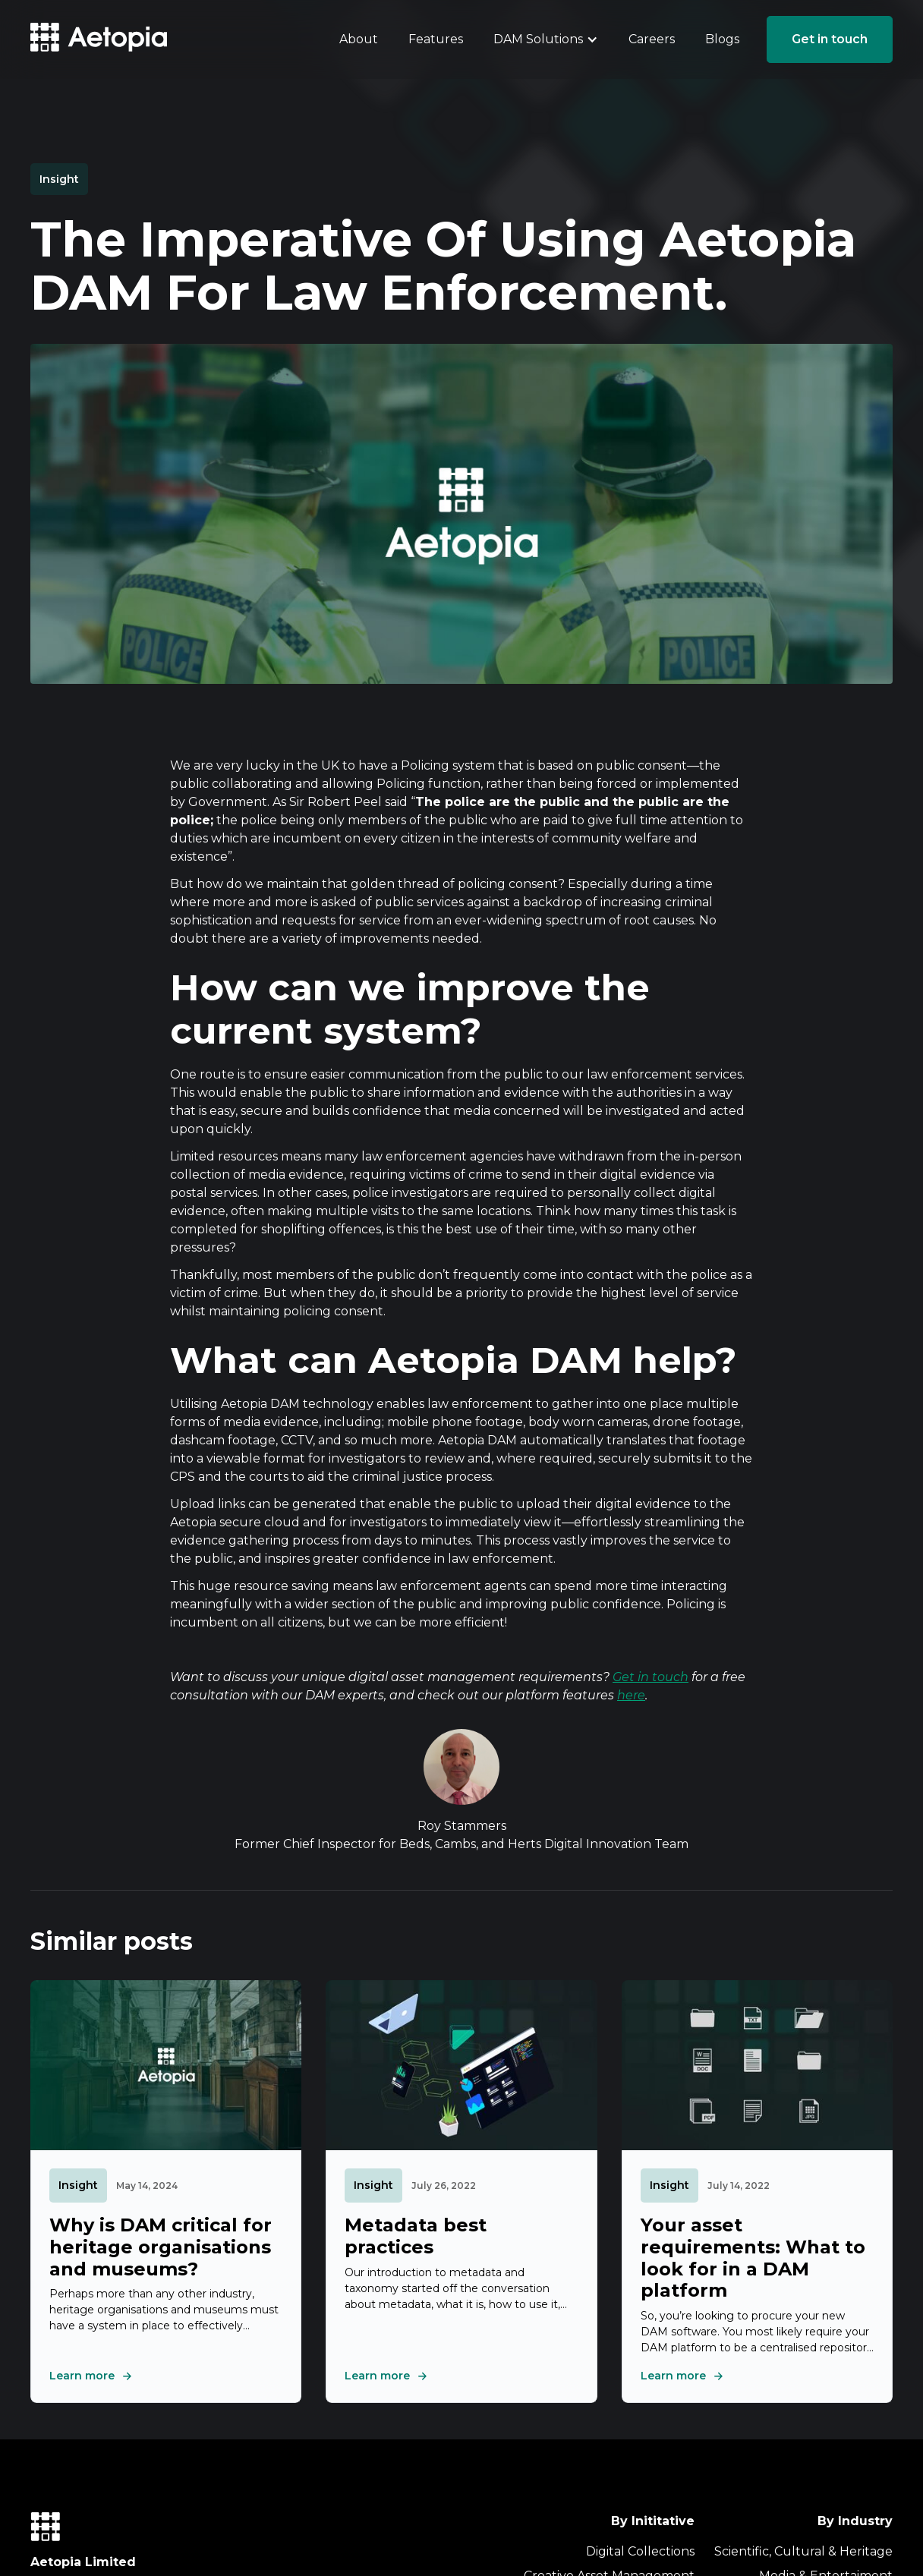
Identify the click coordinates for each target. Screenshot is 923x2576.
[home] (98, 40)
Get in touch (830, 39)
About (358, 39)
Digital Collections (640, 2551)
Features (435, 39)
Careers (651, 39)
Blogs (722, 39)
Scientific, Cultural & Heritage (803, 2551)
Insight (59, 179)
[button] (545, 39)
